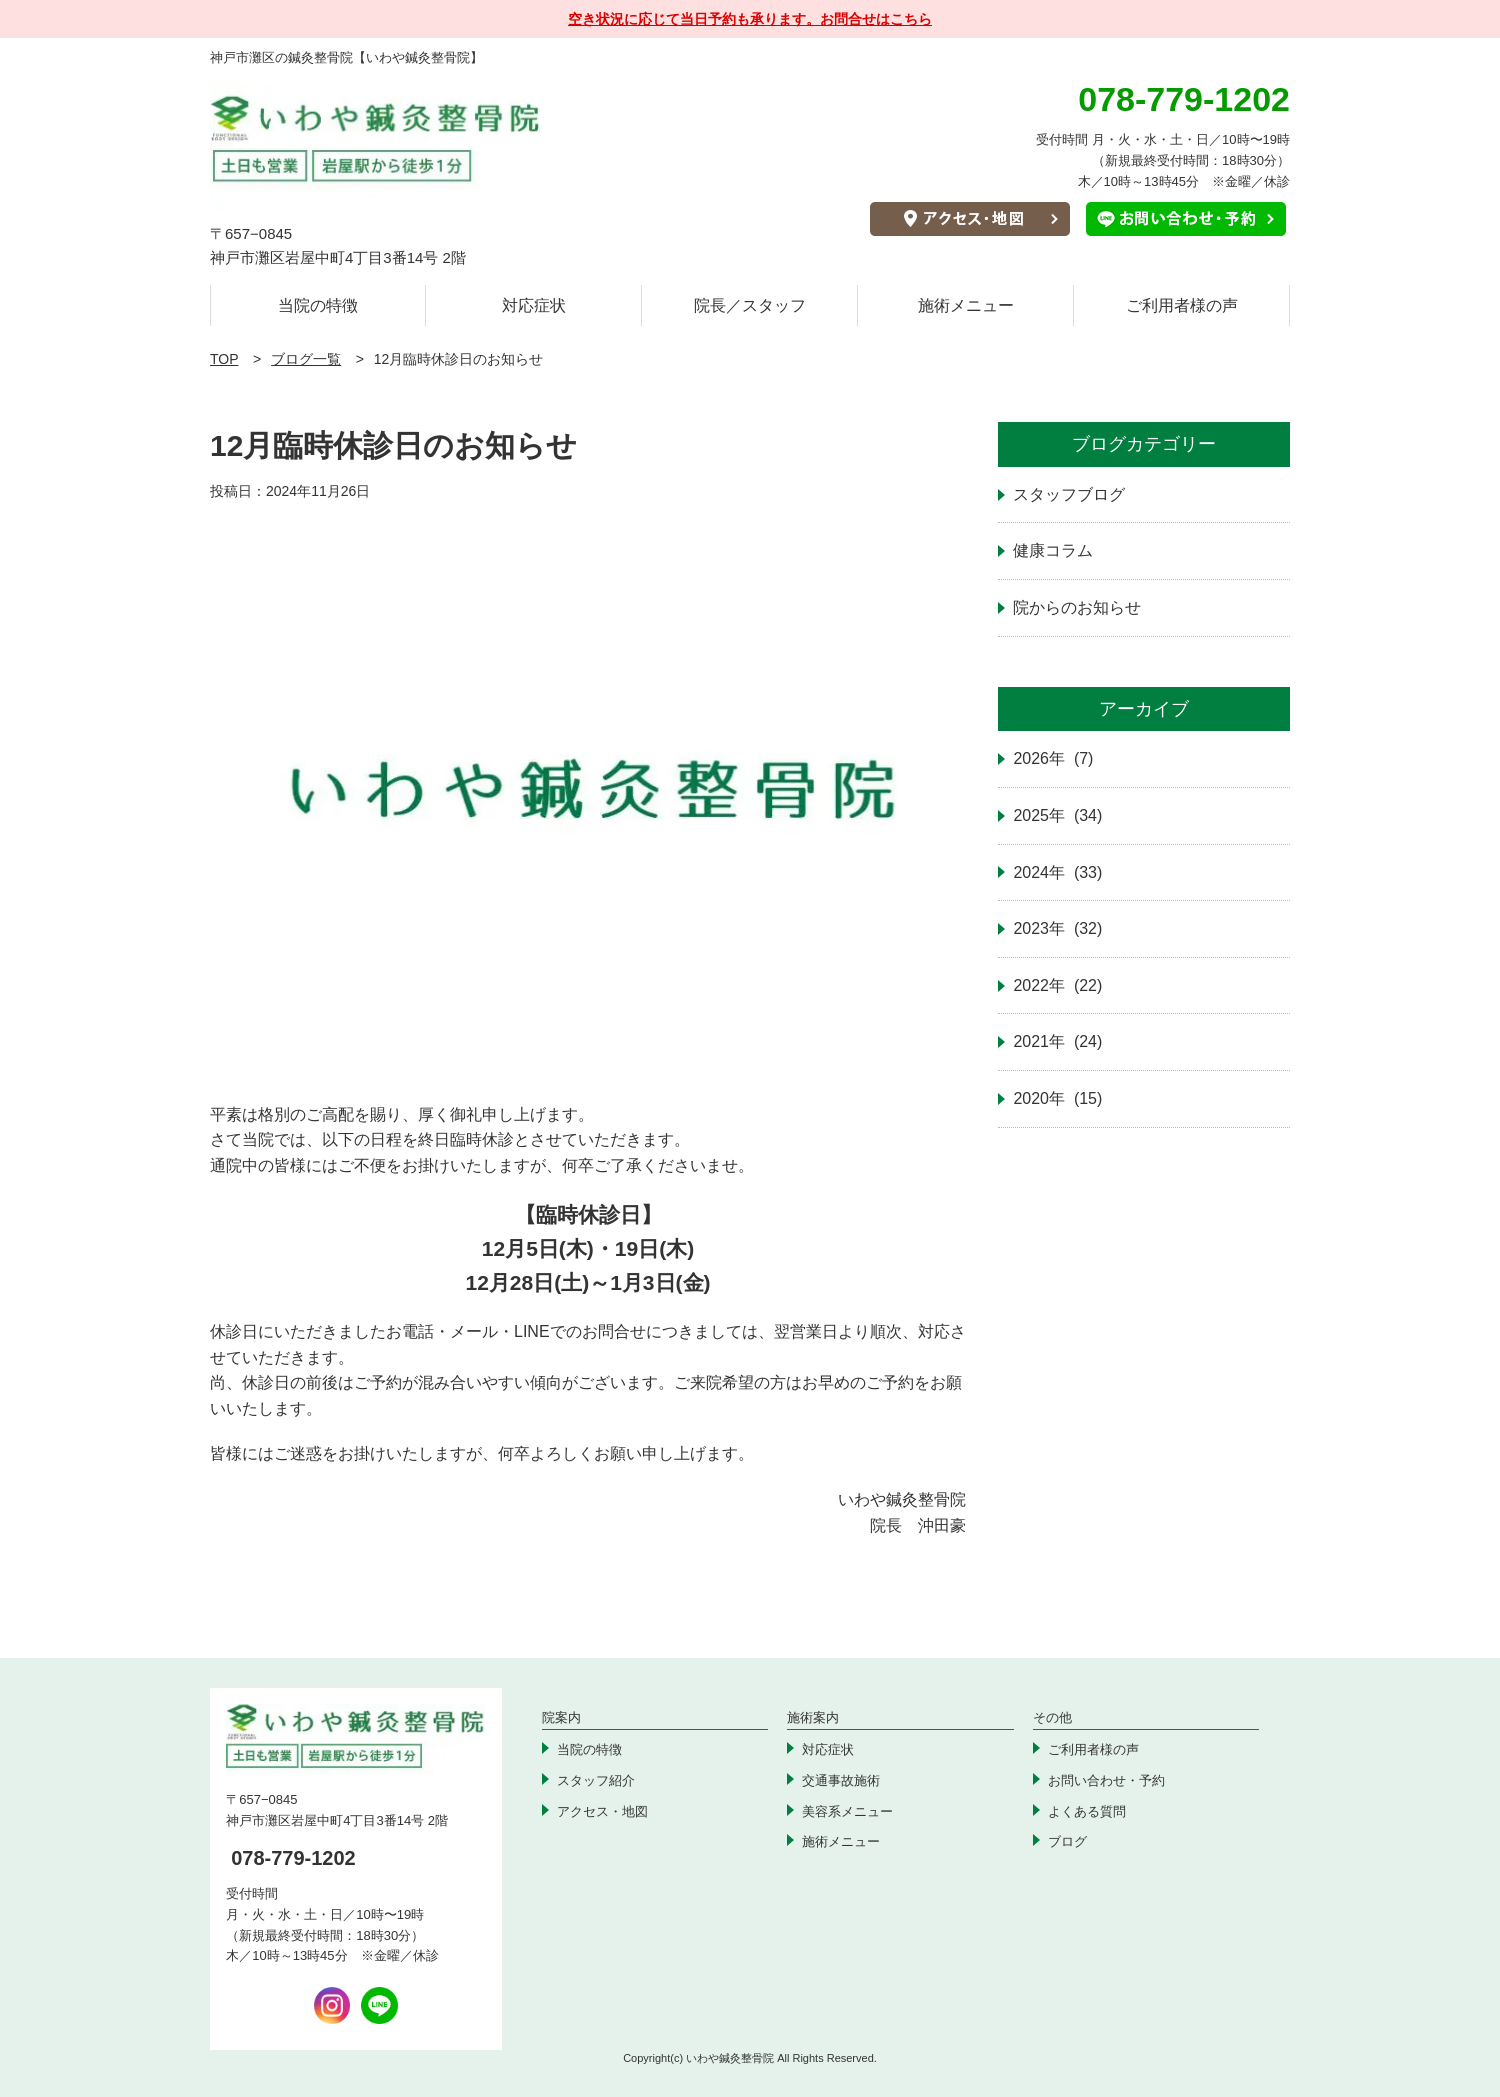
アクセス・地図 (602, 1811)
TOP (224, 359)
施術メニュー (966, 305)
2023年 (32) (1057, 928)
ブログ (1067, 1841)
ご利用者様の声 (1182, 305)
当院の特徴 (318, 305)
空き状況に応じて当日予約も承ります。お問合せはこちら (750, 19)
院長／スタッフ (750, 305)
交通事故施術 (841, 1780)
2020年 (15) (1057, 1098)
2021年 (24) (1057, 1041)
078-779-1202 (293, 1858)
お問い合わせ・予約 (1106, 1780)
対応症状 (534, 305)
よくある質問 (1087, 1811)
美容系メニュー (847, 1811)
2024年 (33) (1057, 872)
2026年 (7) (1053, 758)
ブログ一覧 (306, 359)
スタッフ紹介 (596, 1780)
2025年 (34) (1057, 815)
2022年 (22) (1057, 985)
